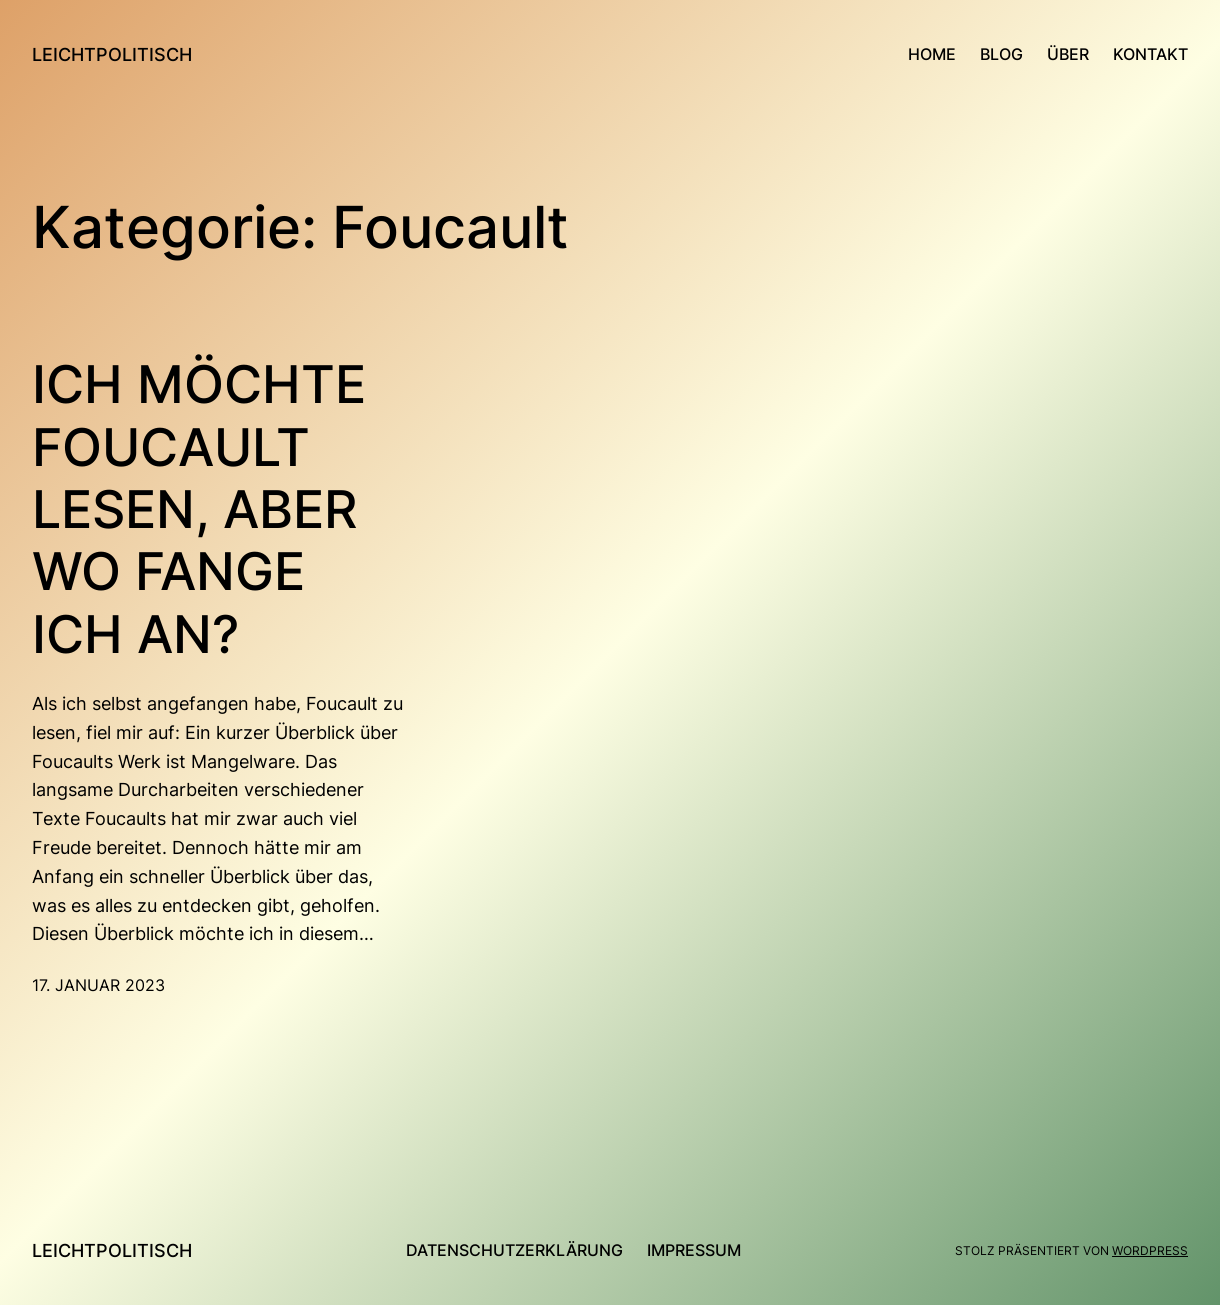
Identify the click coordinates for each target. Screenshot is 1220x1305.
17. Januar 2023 (98, 985)
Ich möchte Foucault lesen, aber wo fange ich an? (199, 510)
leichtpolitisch (112, 54)
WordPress (1150, 1250)
